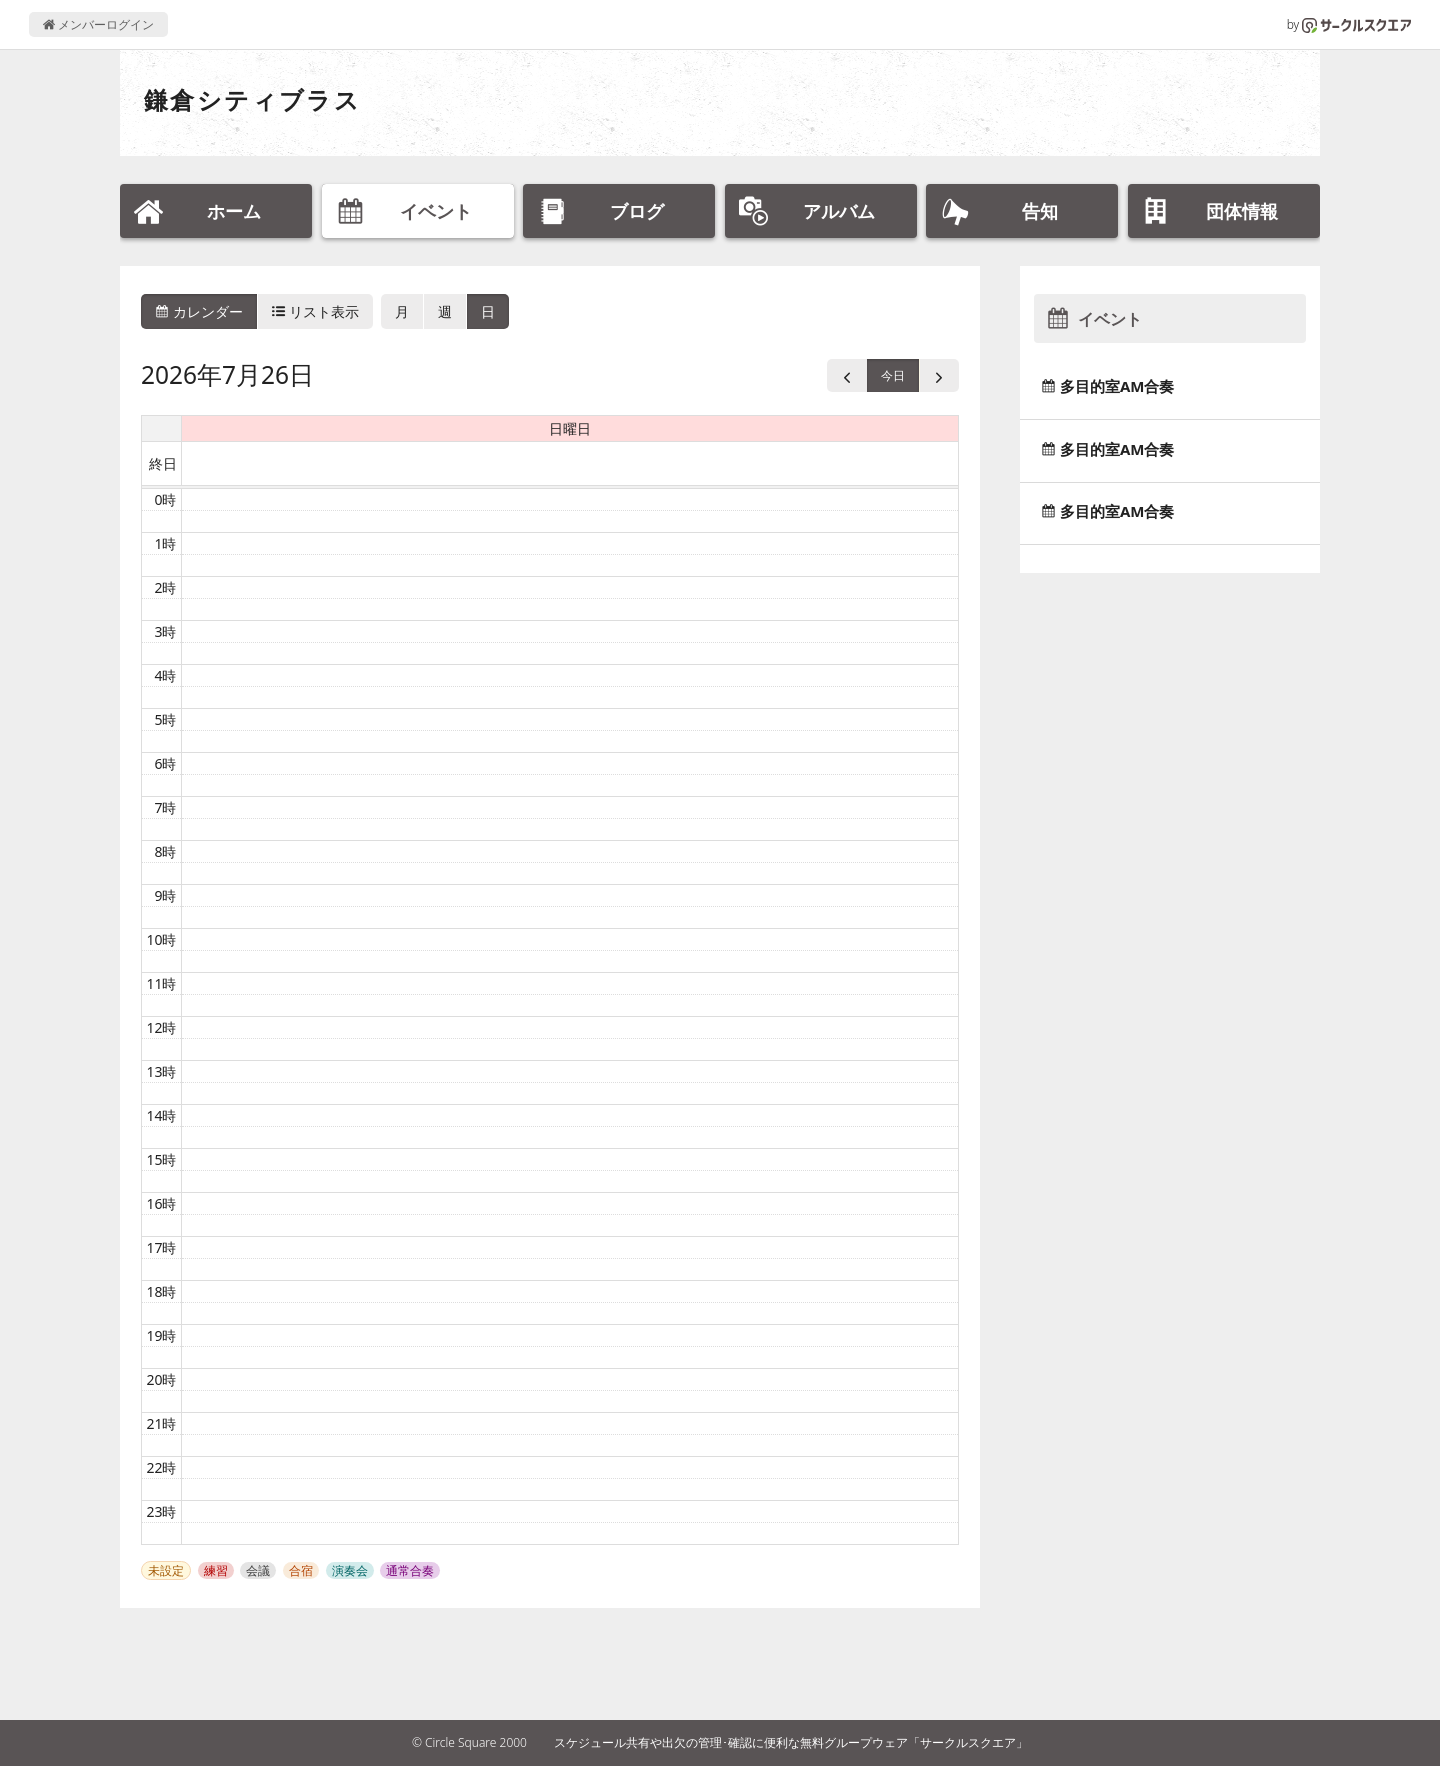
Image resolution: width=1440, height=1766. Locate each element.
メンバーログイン (98, 24)
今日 (893, 375)
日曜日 (570, 428)
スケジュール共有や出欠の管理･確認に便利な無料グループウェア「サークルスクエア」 (791, 1742)
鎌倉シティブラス (252, 99)
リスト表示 (316, 311)
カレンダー (199, 311)
